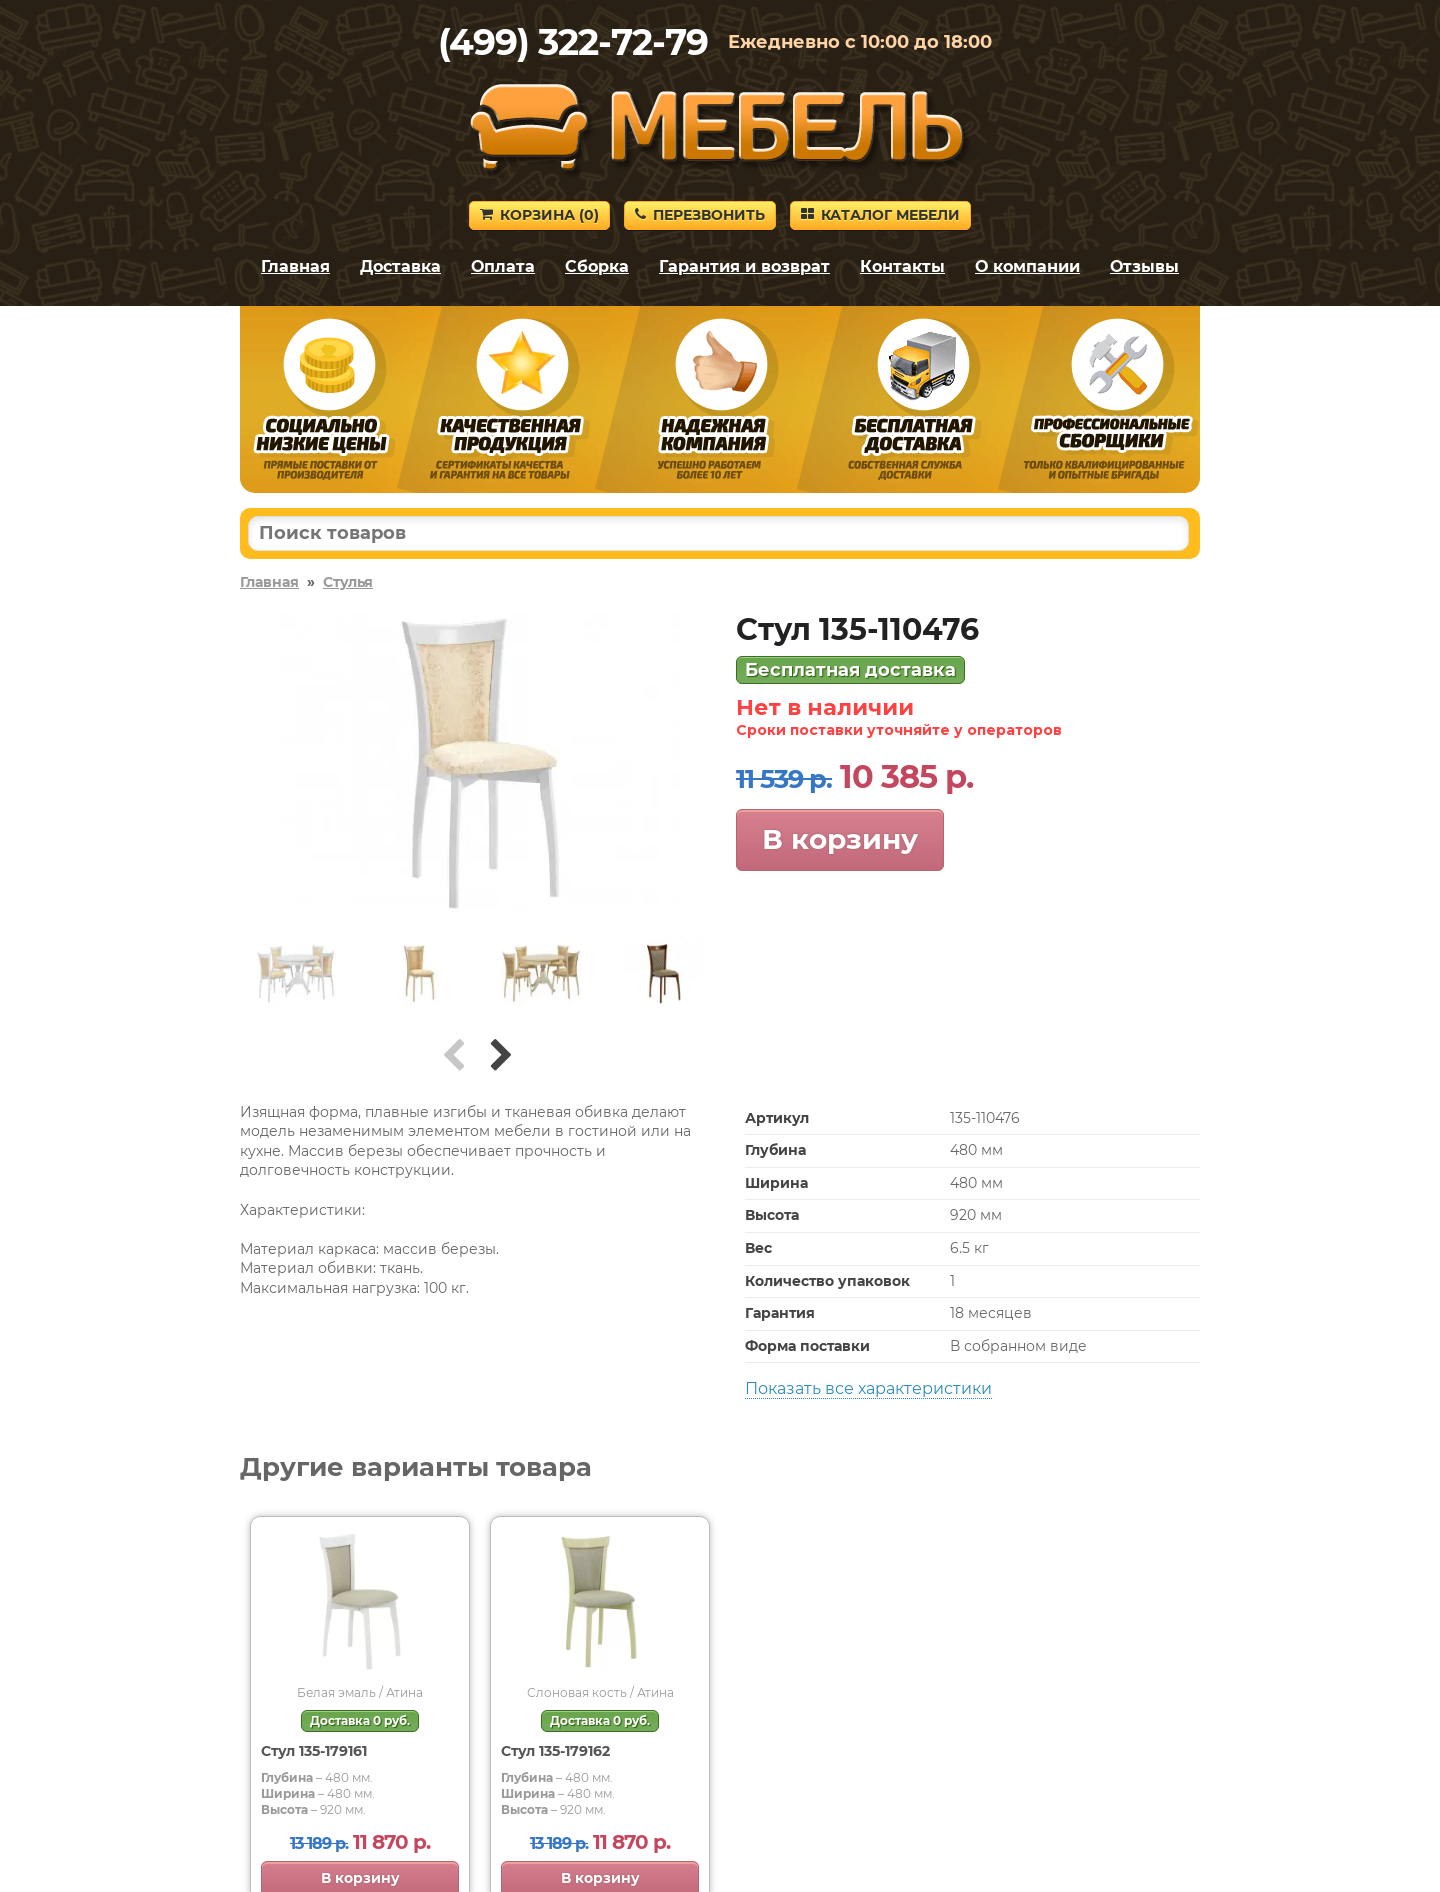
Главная (295, 266)
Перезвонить (700, 215)
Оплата (503, 266)
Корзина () (539, 215)
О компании (1027, 266)
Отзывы (1144, 266)
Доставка (400, 266)
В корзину (840, 839)
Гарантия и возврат (744, 266)
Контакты (902, 266)
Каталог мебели (880, 215)
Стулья (348, 582)
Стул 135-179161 (314, 1751)
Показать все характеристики (868, 1388)
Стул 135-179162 (555, 1751)
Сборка (597, 266)
